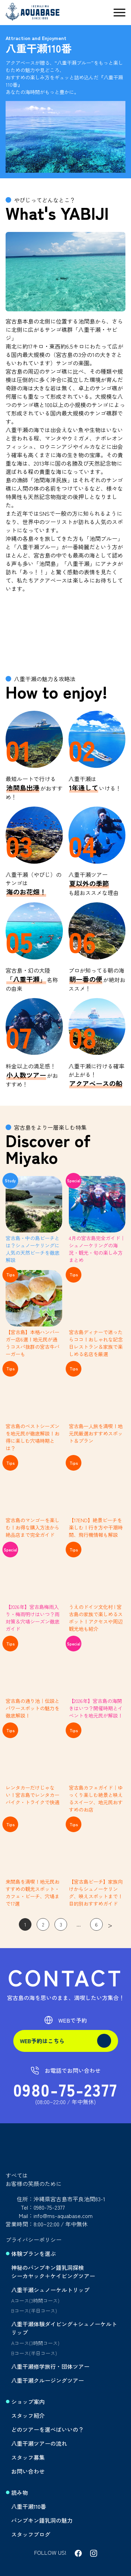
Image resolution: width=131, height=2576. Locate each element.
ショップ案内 (28, 2401)
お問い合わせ (28, 2471)
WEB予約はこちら (65, 2041)
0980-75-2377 (65, 2089)
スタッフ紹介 (28, 2415)
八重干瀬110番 (28, 2506)
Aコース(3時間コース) (35, 2300)
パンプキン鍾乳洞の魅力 (42, 2520)
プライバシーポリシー (33, 2239)
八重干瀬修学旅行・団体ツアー (50, 2366)
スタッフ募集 (28, 2457)
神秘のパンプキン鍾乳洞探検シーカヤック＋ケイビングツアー (53, 2271)
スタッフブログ (30, 2534)
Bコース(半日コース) (34, 2310)
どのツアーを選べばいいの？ (47, 2429)
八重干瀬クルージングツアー (47, 2380)
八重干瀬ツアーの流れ (39, 2443)
